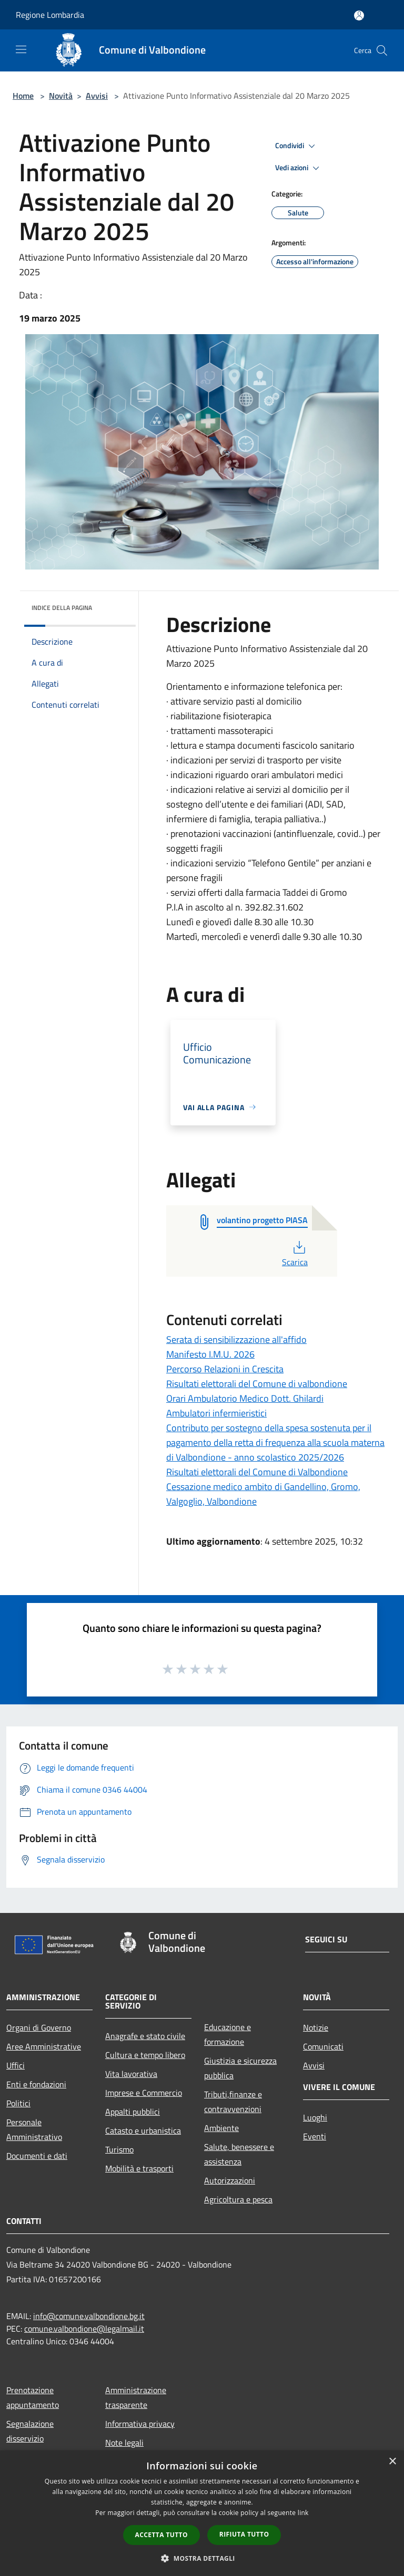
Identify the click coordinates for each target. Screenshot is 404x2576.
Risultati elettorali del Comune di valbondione (256, 1384)
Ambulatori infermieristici (216, 1413)
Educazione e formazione (227, 2034)
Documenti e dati (36, 2155)
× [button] (392, 2462)
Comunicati (323, 2046)
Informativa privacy (140, 2423)
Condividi (296, 146)
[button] (202, 2558)
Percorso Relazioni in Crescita (225, 1369)
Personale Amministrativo (34, 2129)
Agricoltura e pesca (238, 2199)
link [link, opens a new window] (303, 2512)
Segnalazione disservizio (30, 2431)
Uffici (15, 2065)
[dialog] (202, 2513)
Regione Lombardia (50, 14)
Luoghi (315, 2117)
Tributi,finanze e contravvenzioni (233, 2101)
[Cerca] (382, 50)
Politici (18, 2103)
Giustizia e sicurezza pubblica (240, 2068)
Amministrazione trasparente (135, 2397)
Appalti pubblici (132, 2111)
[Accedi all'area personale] (359, 15)
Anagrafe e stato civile (145, 2036)
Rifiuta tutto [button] (244, 2534)
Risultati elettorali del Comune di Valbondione (257, 1472)
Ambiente (221, 2128)
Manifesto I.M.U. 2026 (210, 1354)
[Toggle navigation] (21, 49)
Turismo (119, 2149)
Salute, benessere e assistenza (239, 2154)
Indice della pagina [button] (62, 608)
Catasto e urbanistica (143, 2130)
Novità (61, 95)
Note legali (124, 2442)
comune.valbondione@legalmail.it (84, 2328)
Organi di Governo (38, 2027)
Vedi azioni (298, 168)
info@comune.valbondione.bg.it (89, 2316)
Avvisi (97, 95)
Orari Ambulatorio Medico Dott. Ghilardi (245, 1398)
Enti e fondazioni (36, 2084)
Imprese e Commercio (143, 2092)
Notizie (315, 2027)
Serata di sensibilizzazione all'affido (236, 1339)
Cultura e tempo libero (145, 2055)
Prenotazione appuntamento (32, 2397)
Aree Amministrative (43, 2046)
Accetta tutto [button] (161, 2534)
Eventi (314, 2136)
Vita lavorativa (131, 2073)
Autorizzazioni (229, 2180)
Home (23, 95)
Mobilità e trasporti (139, 2168)
